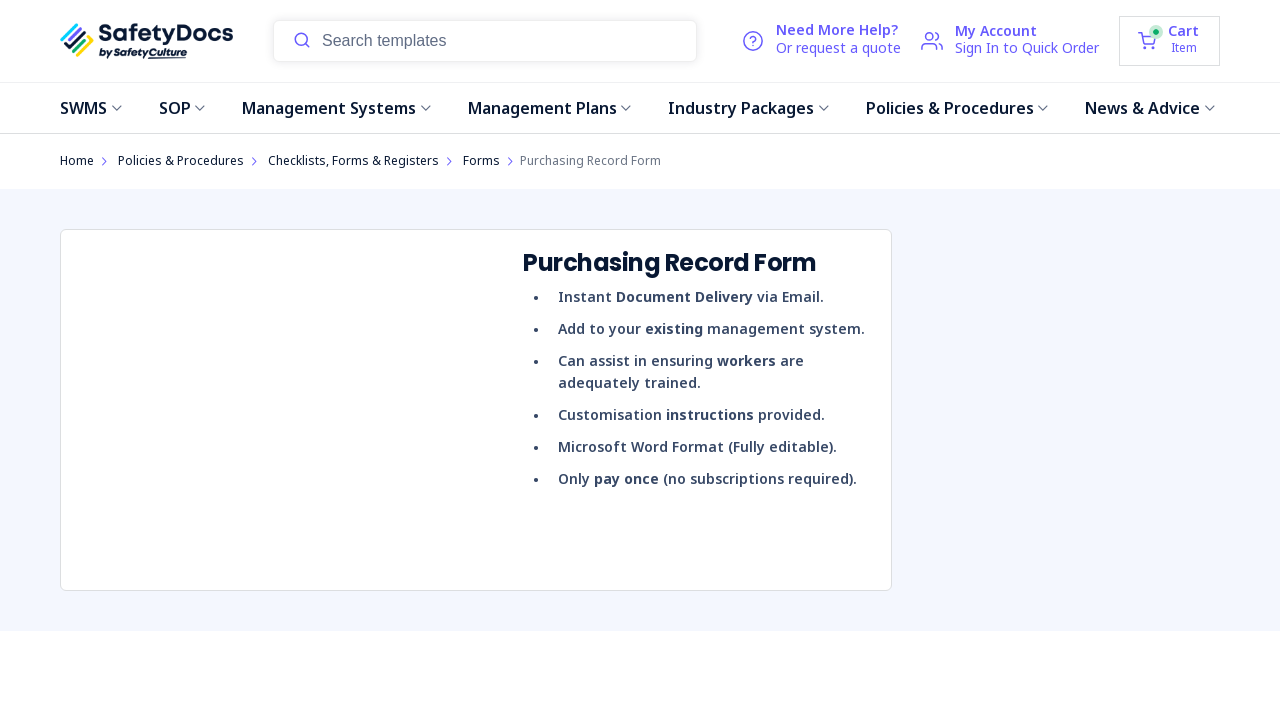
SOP (182, 108)
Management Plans (550, 108)
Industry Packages (748, 108)
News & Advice (1150, 108)
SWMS (91, 108)
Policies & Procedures (957, 108)
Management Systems (336, 108)
